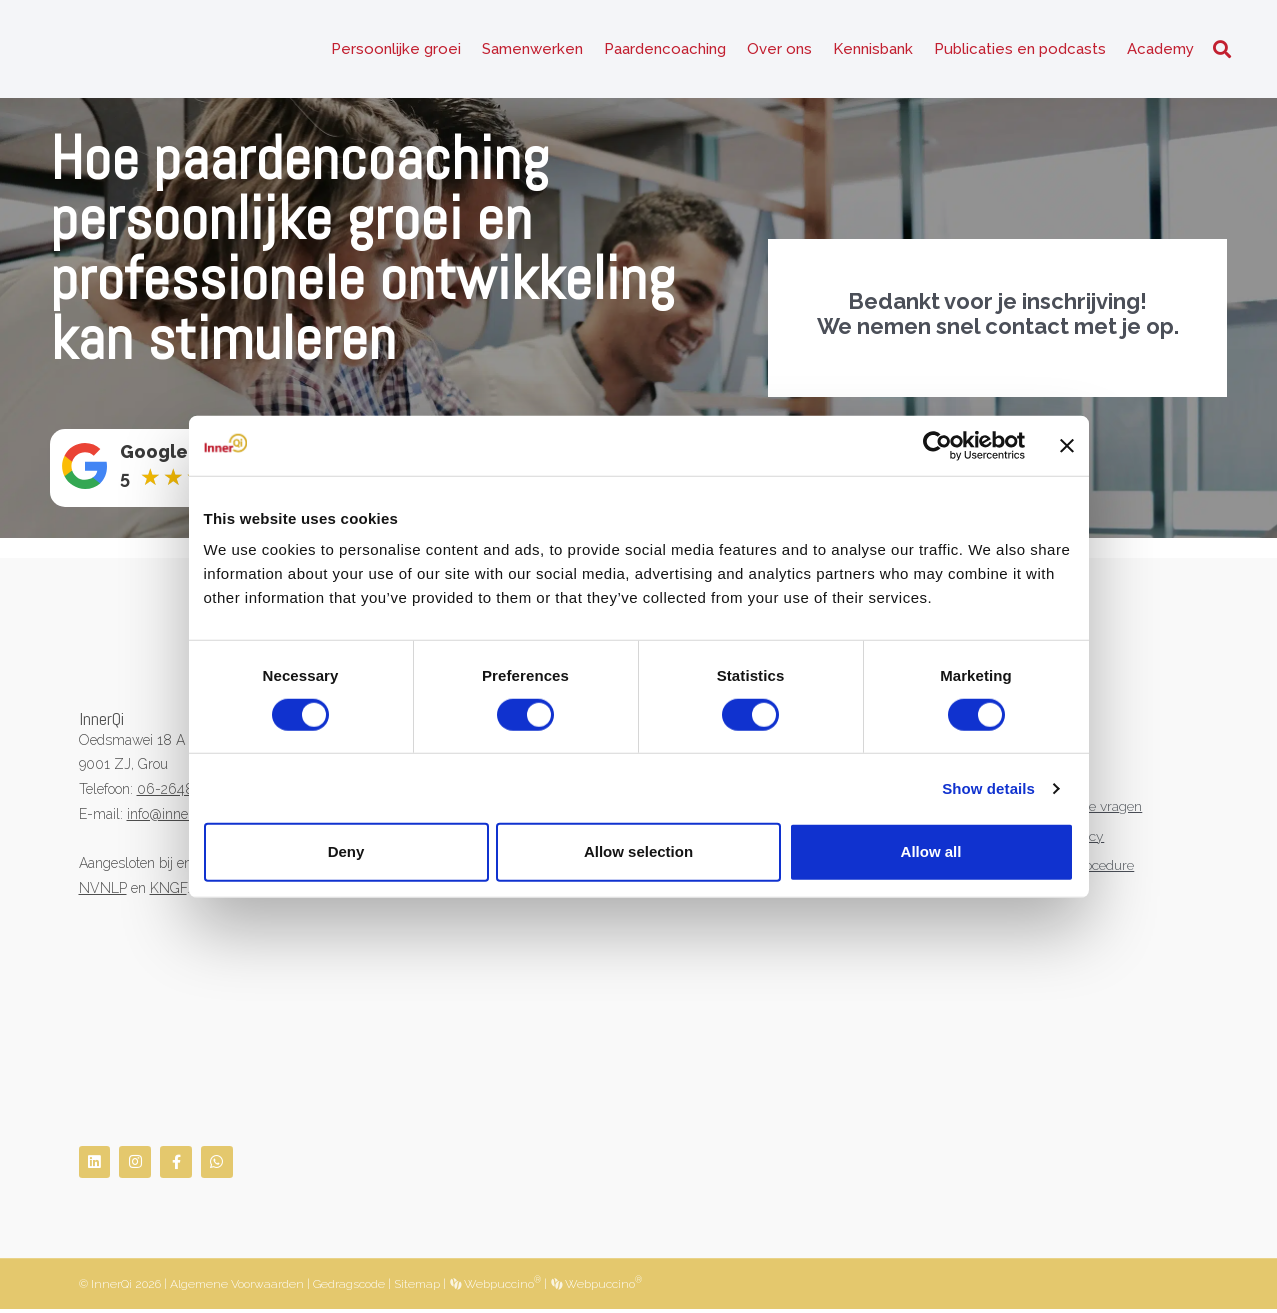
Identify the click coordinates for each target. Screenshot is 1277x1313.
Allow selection (638, 851)
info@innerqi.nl (173, 816)
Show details (988, 788)
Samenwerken (532, 50)
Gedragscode (349, 1287)
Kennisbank (873, 50)
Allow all (931, 851)
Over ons (779, 50)
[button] (1222, 50)
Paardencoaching (665, 50)
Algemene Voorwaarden (237, 1287)
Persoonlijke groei (396, 50)
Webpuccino (501, 1287)
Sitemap (417, 1287)
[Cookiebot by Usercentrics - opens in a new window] (937, 445)
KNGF (168, 890)
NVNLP (103, 890)
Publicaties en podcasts (1020, 50)
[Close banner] (1067, 445)
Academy (1160, 50)
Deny (346, 851)
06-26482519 (179, 791)
